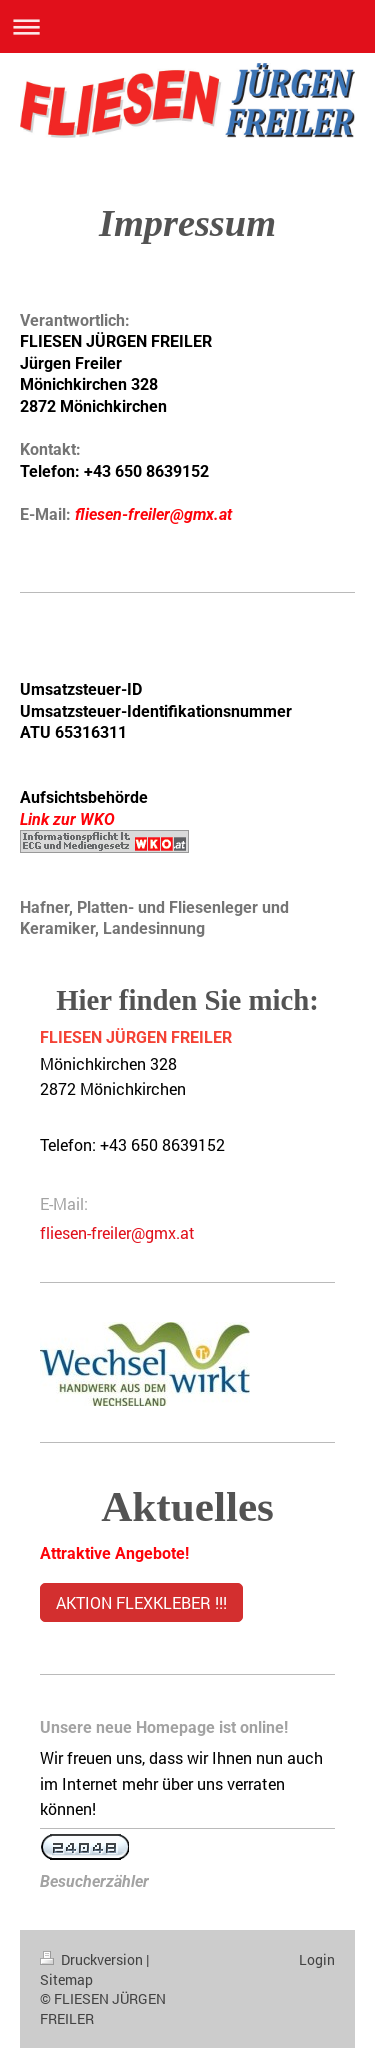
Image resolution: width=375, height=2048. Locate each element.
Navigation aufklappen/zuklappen (187, 26)
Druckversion (93, 1959)
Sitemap (66, 1979)
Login (317, 1959)
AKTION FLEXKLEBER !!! (141, 1602)
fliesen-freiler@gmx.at (117, 1232)
